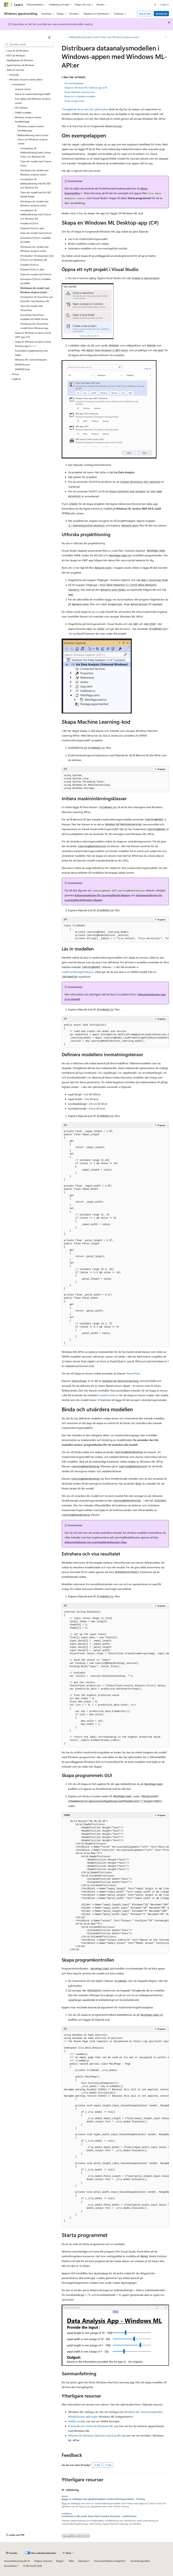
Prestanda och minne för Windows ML (90, 2426)
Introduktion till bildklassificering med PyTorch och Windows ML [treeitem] (35, 214)
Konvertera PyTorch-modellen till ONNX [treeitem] (35, 240)
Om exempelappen (74, 83)
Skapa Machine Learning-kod (79, 92)
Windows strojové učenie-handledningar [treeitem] (31, 128)
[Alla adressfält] (65, 37)
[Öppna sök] (155, 5)
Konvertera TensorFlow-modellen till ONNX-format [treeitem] (34, 317)
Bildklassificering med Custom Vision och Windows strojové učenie (103, 37)
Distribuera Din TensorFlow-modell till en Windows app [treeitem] (34, 326)
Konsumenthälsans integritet (109, 2560)
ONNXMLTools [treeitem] (22, 369)
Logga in (164, 4)
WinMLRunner (76, 2416)
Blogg (59, 2560)
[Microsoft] (6, 4)
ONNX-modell (76, 2421)
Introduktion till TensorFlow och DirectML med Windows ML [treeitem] (36, 299)
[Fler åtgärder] (166, 37)
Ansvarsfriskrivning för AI (17, 2560)
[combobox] (29, 44)
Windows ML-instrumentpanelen (143, 2412)
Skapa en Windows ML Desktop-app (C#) (85, 87)
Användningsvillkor (140, 2560)
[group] (115, 932)
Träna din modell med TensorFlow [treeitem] (31, 308)
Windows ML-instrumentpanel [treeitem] (30, 359)
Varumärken (10, 2565)
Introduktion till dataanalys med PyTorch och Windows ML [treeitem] (36, 258)
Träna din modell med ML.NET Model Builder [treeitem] (35, 194)
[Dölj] (49, 37)
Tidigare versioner (43, 2560)
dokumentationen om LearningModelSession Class (96, 1542)
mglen (94, 2416)
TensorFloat (133, 1373)
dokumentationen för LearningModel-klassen (102, 895)
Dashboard (161, 13)
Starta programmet (74, 100)
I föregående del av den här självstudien (85, 109)
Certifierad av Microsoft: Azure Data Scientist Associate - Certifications (99, 2516)
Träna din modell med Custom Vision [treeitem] (35, 163)
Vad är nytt (145, 13)
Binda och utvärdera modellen (79, 96)
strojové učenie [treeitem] (23, 89)
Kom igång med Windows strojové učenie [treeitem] (32, 101)
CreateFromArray (108, 1395)
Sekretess (83, 2560)
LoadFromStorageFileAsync (78, 972)
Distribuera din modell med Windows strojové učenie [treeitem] (34, 172)
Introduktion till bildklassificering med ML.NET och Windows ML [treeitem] (35, 183)
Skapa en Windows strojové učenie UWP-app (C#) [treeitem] (33, 335)
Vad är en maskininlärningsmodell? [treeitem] (33, 94)
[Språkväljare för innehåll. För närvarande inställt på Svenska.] (11, 2553)
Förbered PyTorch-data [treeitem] (32, 228)
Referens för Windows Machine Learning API (94, 2435)
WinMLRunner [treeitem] (22, 364)
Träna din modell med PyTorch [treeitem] (36, 233)
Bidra (71, 2560)
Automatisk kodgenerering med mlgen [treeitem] (31, 352)
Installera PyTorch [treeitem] (29, 223)
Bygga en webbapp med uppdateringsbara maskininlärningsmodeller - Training (103, 2499)
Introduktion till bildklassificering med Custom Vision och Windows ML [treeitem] (35, 152)
